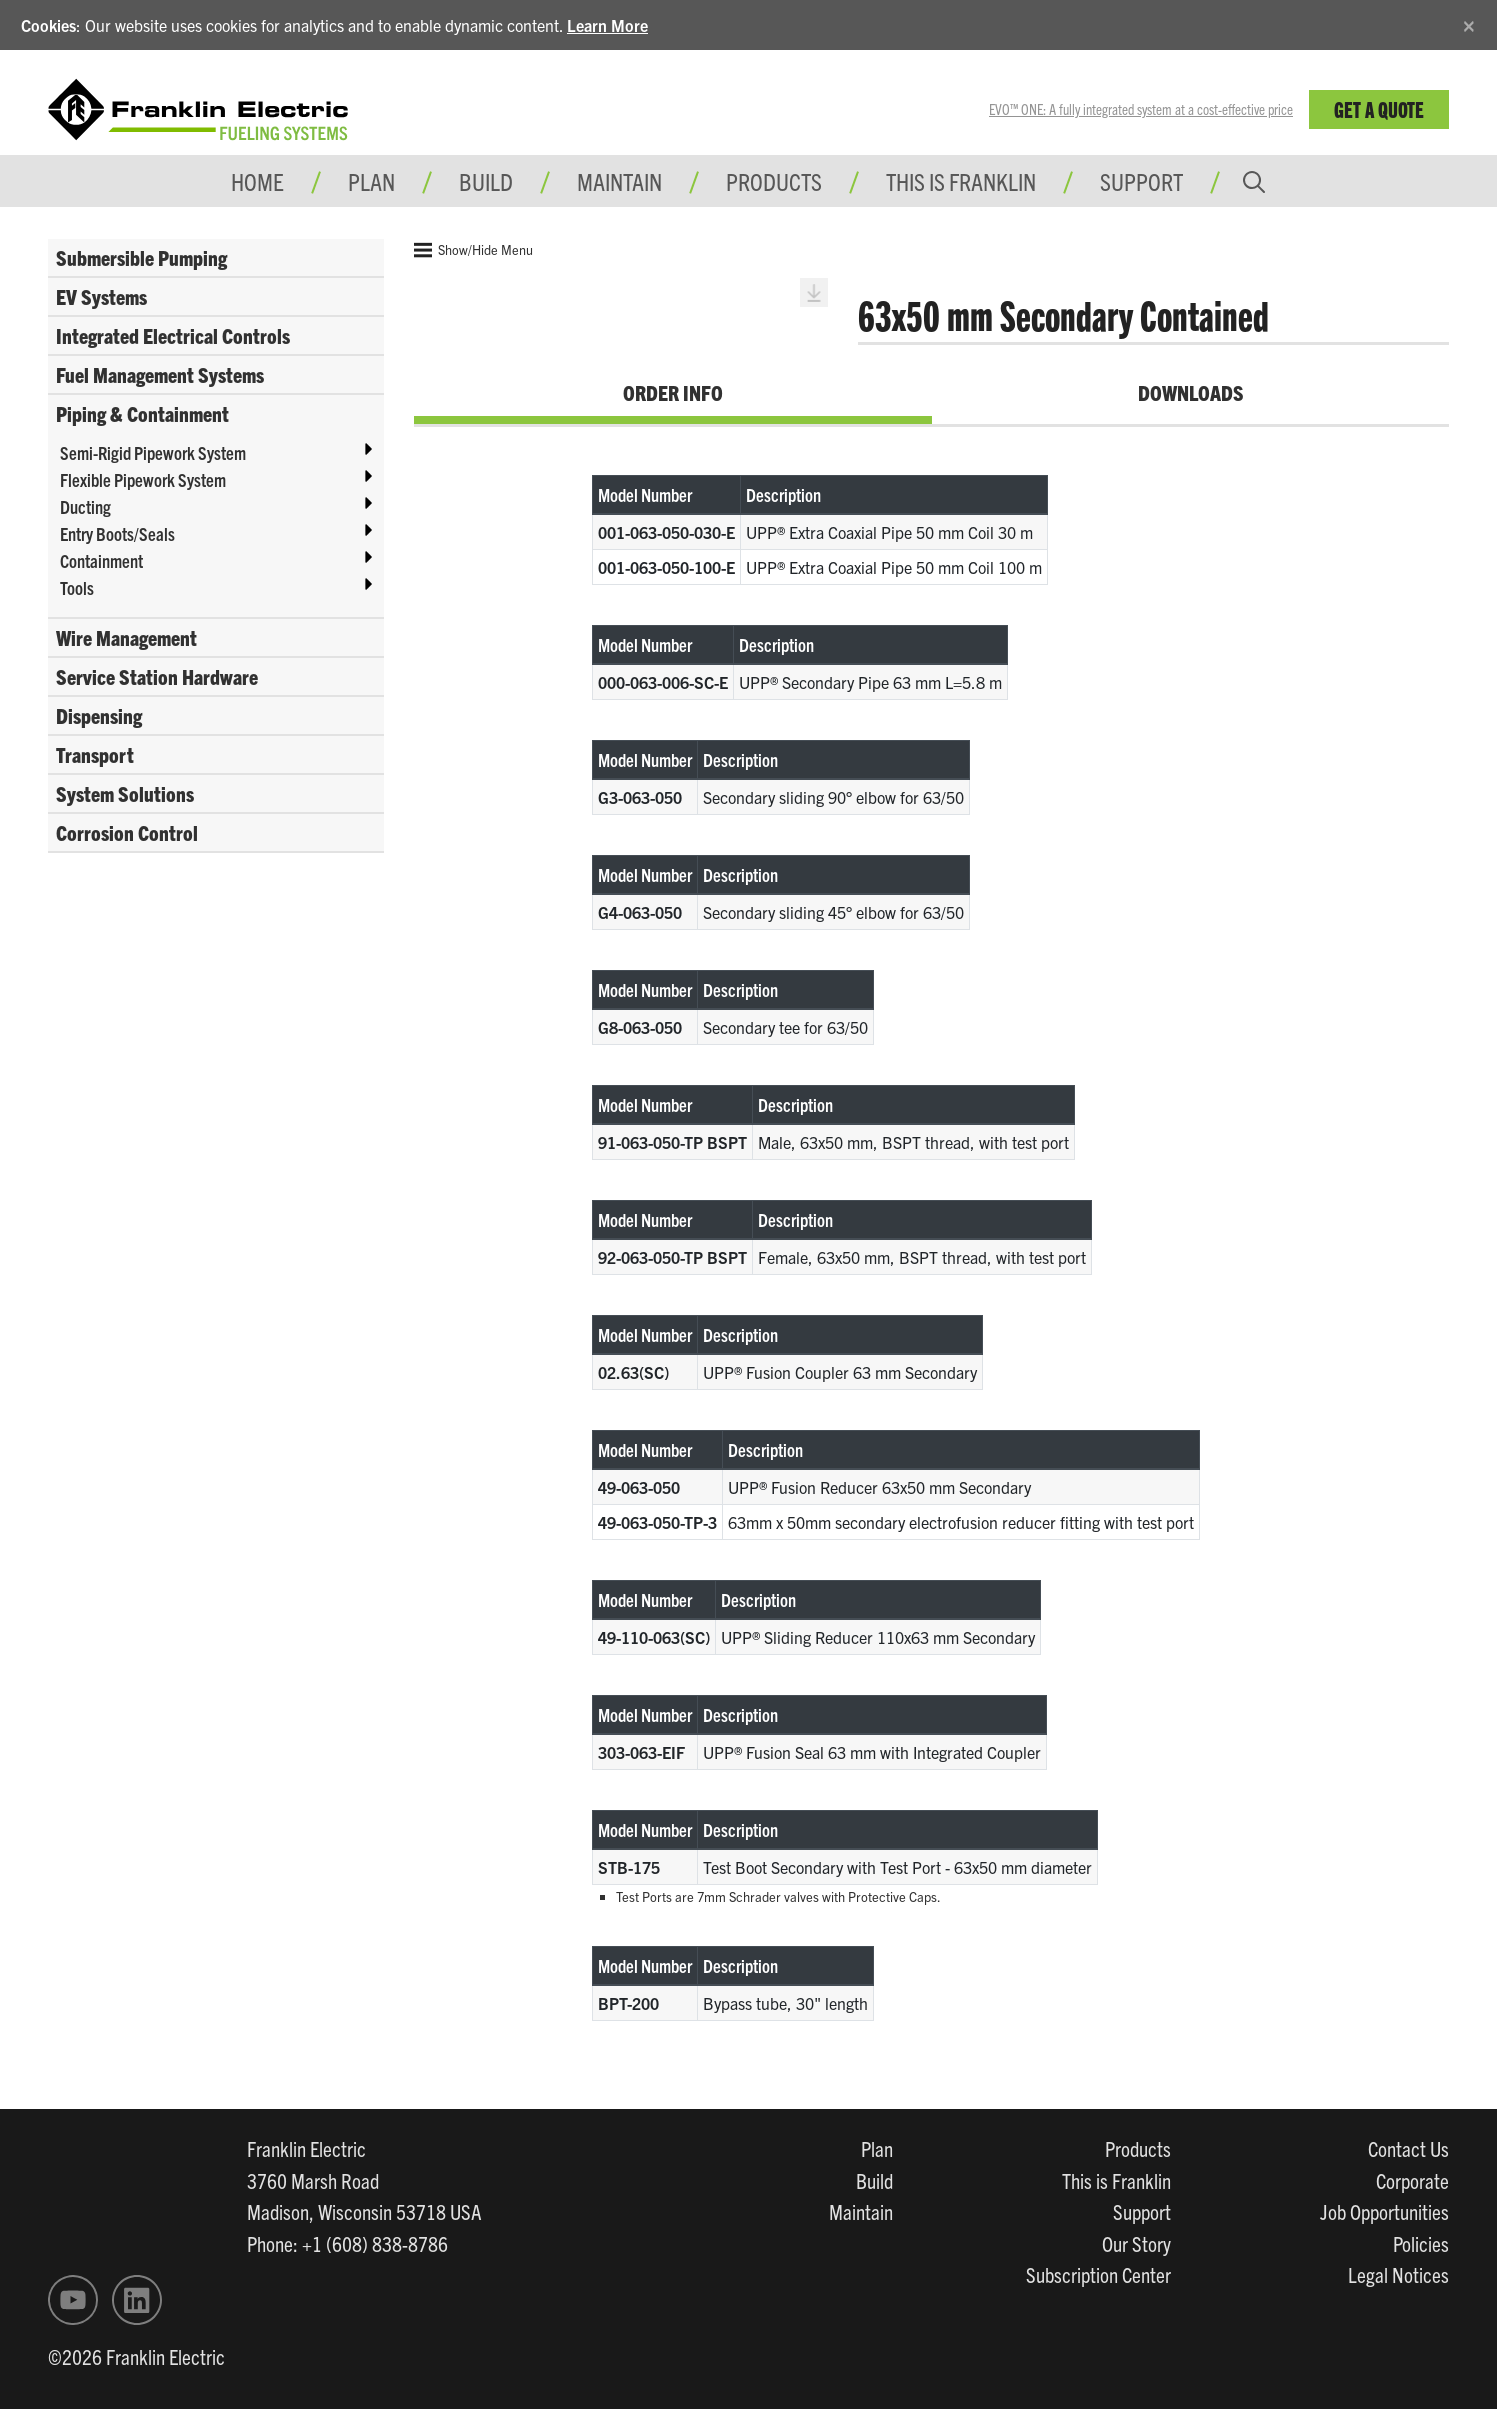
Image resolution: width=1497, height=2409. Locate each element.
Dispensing (99, 715)
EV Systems (101, 296)
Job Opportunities (1384, 2211)
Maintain (861, 2211)
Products (1138, 2148)
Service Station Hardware (157, 676)
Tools (77, 587)
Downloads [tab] (1190, 392)
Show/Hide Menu (473, 250)
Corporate (1412, 2180)
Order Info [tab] (673, 392)
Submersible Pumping (141, 257)
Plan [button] (371, 181)
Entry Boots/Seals (117, 533)
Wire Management (126, 637)
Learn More (607, 25)
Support (1141, 181)
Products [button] (774, 181)
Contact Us (1408, 2148)
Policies (1421, 2243)
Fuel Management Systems (160, 374)
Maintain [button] (619, 181)
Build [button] (486, 181)
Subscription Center (1098, 2274)
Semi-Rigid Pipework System (153, 452)
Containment (101, 560)
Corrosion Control (127, 832)
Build (874, 2180)
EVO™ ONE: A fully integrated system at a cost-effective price (1141, 109)
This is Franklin (961, 181)
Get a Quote (1379, 108)
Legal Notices (1398, 2274)
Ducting (85, 506)
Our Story (1136, 2243)
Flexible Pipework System (143, 479)
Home (257, 181)
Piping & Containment (142, 413)
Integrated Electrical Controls (173, 335)
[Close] (1469, 22)
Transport (95, 754)
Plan (877, 2148)
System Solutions (125, 793)
